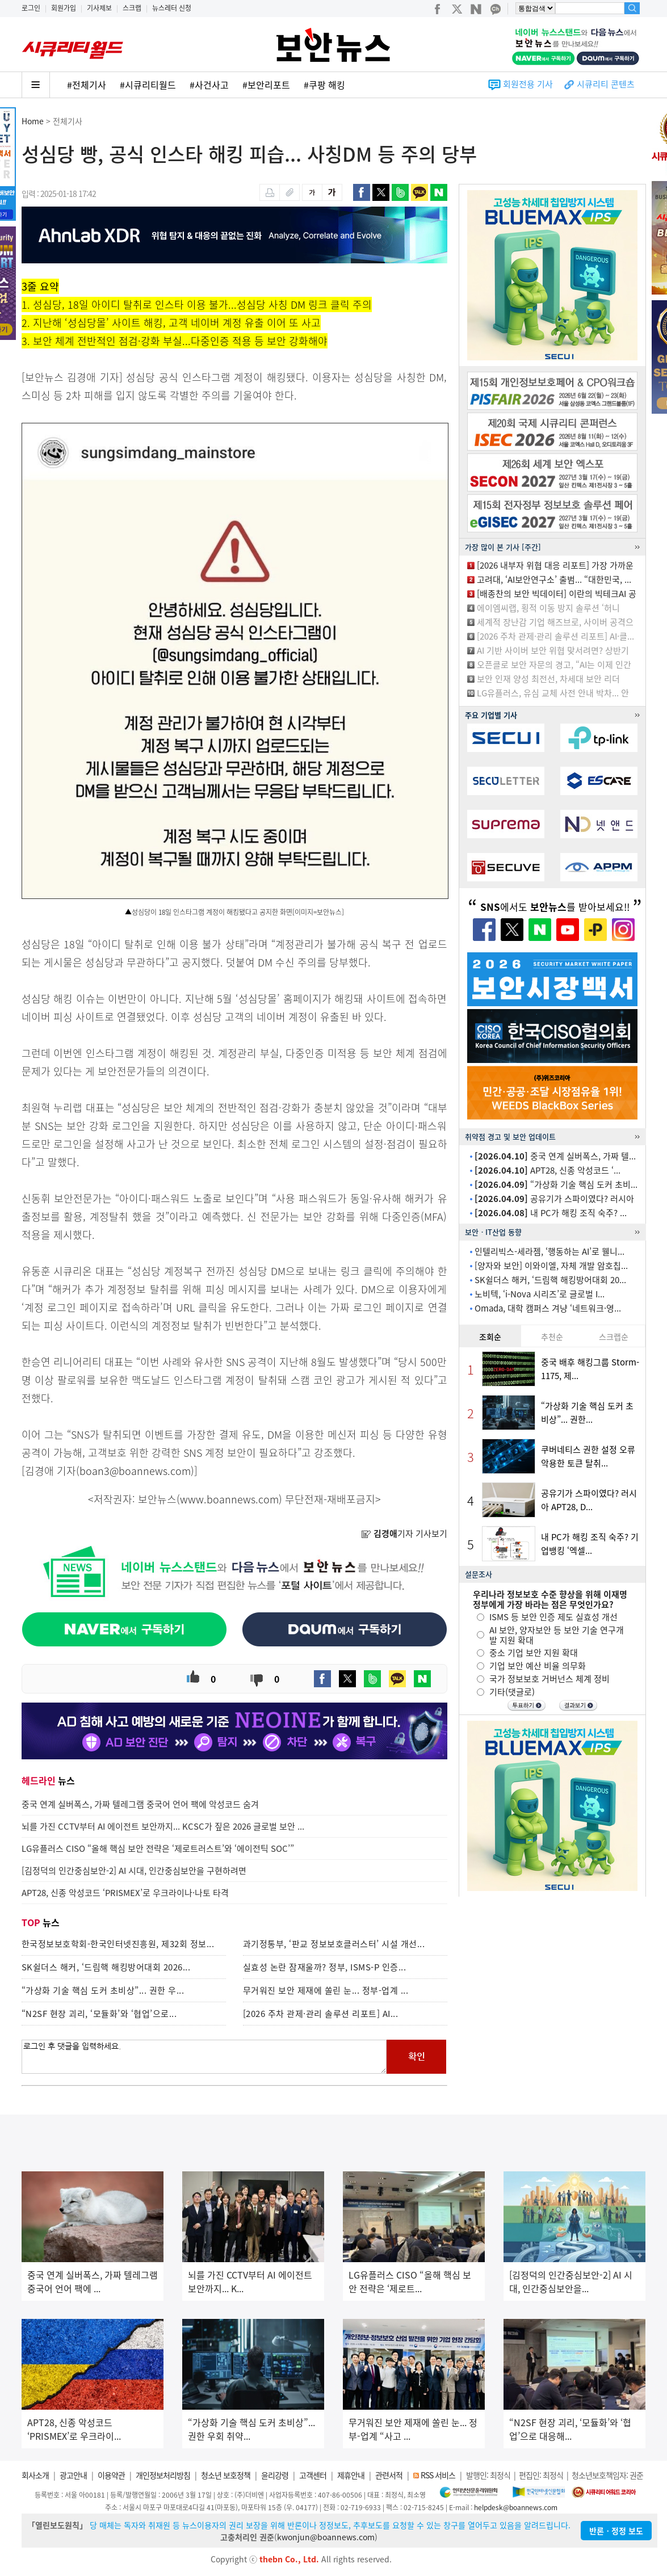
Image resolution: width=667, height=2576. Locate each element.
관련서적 (388, 2475)
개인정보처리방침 (163, 2475)
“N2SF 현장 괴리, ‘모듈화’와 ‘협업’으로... (99, 2013)
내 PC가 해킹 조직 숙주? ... (551, 1213)
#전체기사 (86, 84)
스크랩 (132, 8)
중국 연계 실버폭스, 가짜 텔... (555, 1156)
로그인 (31, 8)
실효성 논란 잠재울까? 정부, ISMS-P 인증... (324, 1967)
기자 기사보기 (404, 1533)
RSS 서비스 (438, 2475)
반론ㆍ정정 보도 (616, 2530)
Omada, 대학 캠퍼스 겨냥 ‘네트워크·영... (548, 1308)
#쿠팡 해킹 (324, 84)
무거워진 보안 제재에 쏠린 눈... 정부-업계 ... (326, 1990)
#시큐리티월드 (148, 84)
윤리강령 (274, 2475)
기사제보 (99, 8)
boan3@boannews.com (135, 1470)
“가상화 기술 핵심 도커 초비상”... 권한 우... (103, 1990)
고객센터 (312, 2475)
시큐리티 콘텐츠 (606, 84)
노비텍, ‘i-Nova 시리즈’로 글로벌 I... (540, 1294)
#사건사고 (209, 84)
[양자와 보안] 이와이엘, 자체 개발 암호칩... (551, 1265)
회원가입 (63, 8)
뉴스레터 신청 (171, 8)
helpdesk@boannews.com (515, 2507)
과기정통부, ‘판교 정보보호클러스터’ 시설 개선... (334, 1944)
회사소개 (35, 2475)
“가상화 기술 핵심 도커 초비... (556, 1184)
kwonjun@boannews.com (326, 2537)
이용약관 (111, 2475)
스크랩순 (613, 1336)
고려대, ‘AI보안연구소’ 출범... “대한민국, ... (554, 579)
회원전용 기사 (528, 84)
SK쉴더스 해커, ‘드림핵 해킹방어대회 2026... (106, 1967)
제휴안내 (350, 2475)
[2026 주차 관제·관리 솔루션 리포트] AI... (320, 2013)
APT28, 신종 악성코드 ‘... (547, 1170)
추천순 (552, 1336)
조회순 (490, 1336)
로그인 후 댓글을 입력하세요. (204, 2057)
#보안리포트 (266, 84)
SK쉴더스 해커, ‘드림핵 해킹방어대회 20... (550, 1280)
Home (33, 121)
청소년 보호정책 (225, 2475)
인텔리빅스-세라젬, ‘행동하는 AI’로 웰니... (549, 1251)
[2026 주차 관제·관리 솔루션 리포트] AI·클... (555, 636)
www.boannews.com (229, 1499)
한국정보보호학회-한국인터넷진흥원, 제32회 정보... (118, 1944)
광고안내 (73, 2475)
